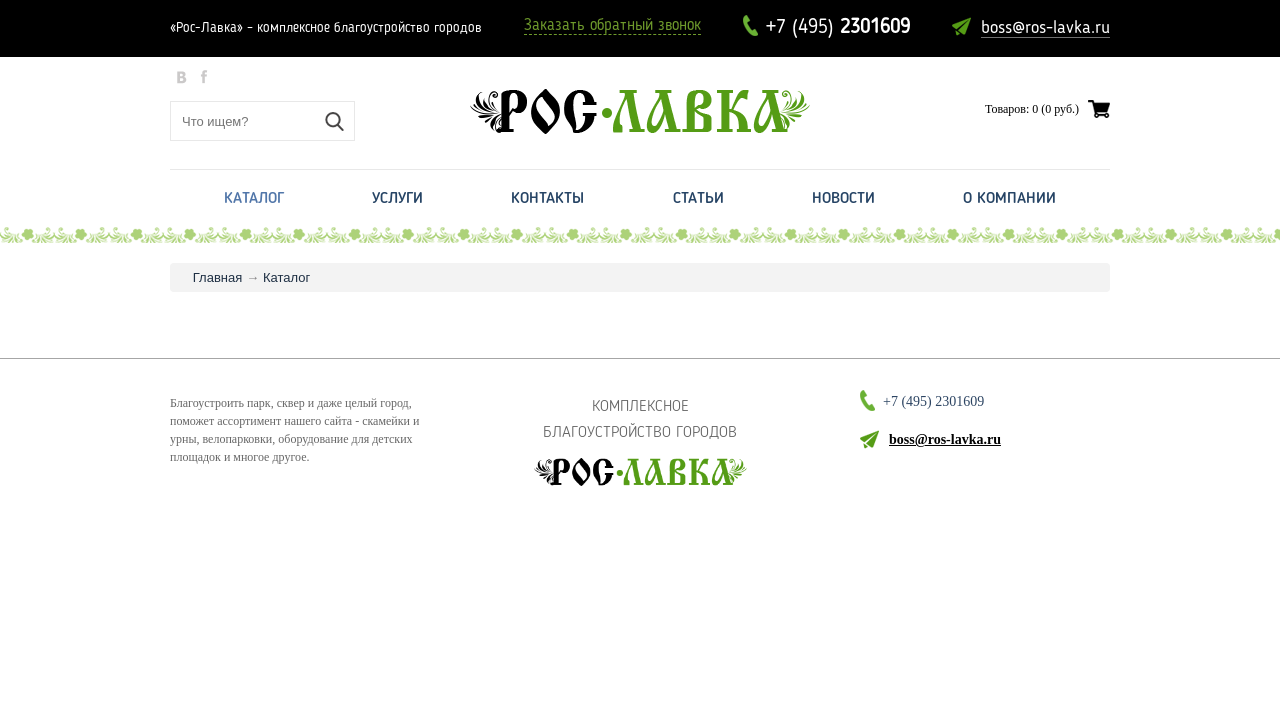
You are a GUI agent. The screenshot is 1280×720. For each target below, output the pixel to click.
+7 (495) (838, 28)
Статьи (698, 199)
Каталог (254, 199)
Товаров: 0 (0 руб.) (1032, 109)
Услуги (397, 199)
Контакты (547, 199)
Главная (217, 277)
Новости (843, 199)
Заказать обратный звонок (612, 26)
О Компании (1009, 199)
